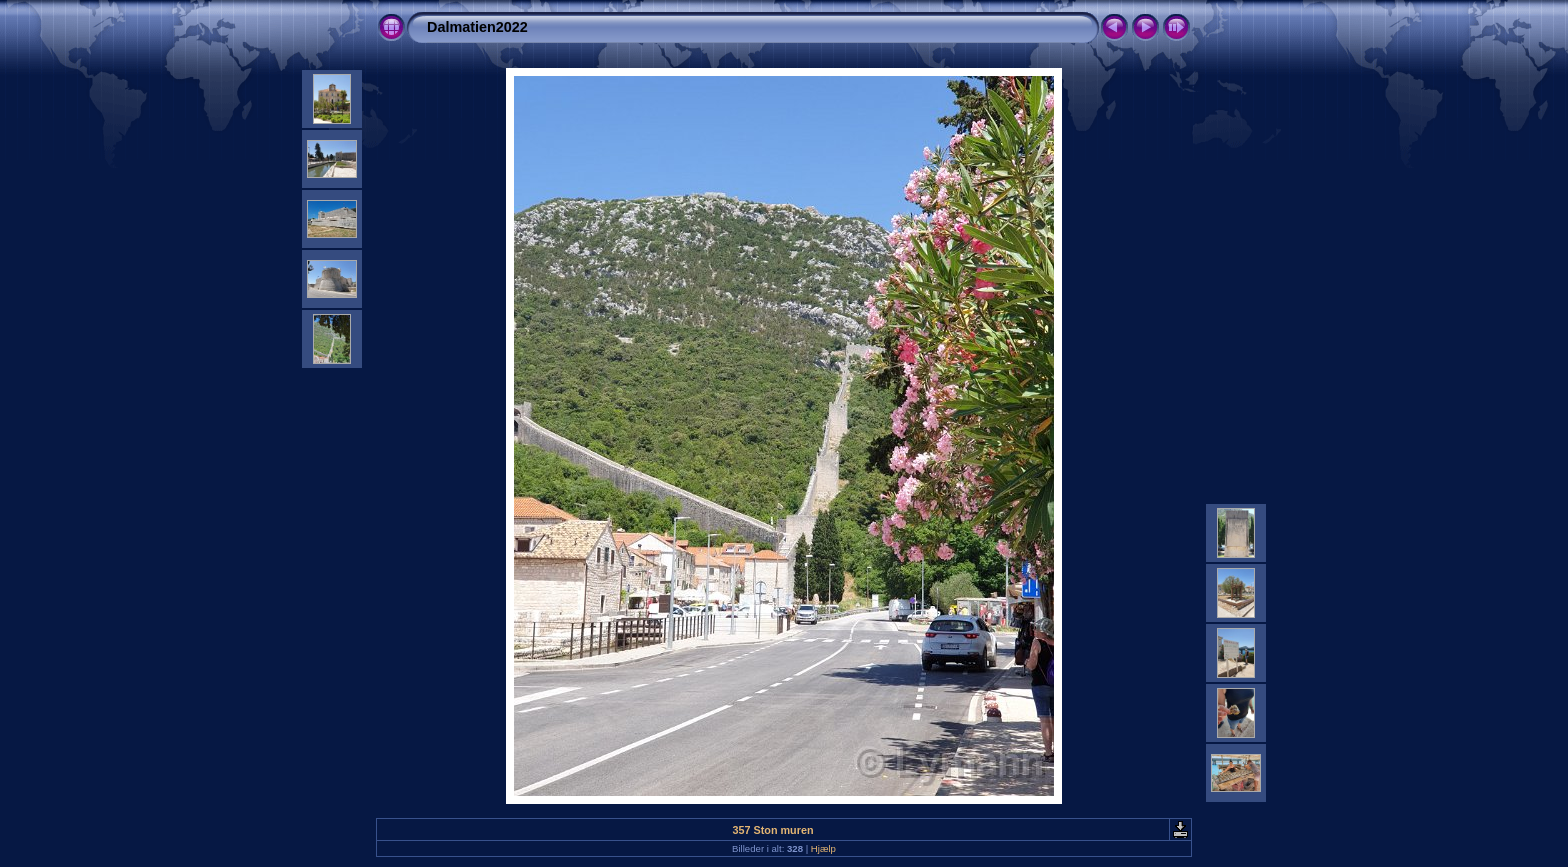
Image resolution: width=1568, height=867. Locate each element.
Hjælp (823, 848)
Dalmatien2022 (477, 27)
